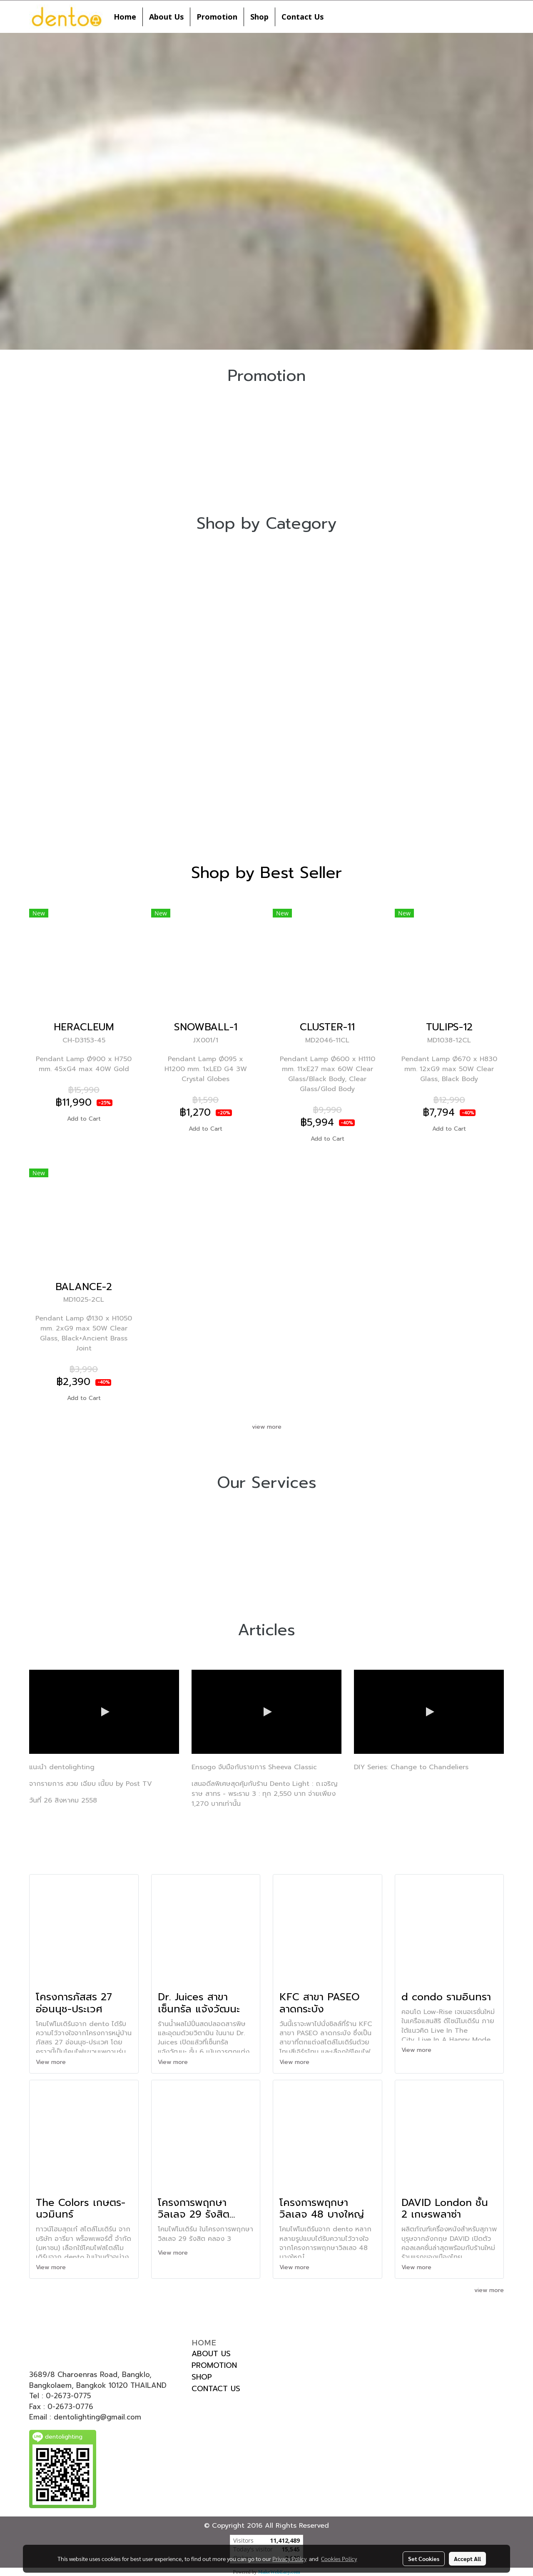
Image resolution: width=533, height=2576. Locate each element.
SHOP (202, 2377)
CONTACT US (216, 2388)
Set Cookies (423, 2558)
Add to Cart (84, 1118)
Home (125, 17)
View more (52, 2062)
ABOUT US (211, 2354)
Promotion (217, 17)
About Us (166, 17)
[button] (337, 16)
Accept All (467, 2558)
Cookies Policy (339, 2558)
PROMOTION (214, 2365)
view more (266, 1426)
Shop (259, 17)
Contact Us (302, 17)
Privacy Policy (289, 2558)
